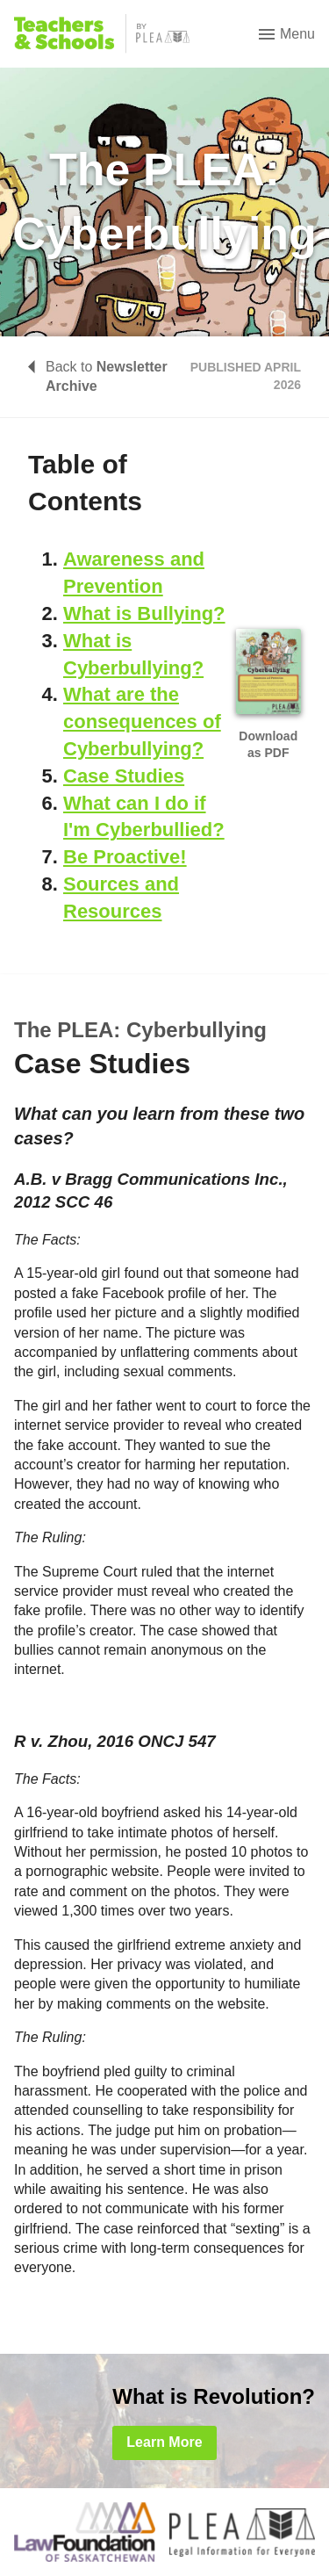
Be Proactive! (125, 857)
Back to (98, 376)
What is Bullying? (144, 613)
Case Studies (123, 776)
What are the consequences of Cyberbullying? (142, 721)
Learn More (164, 2442)
